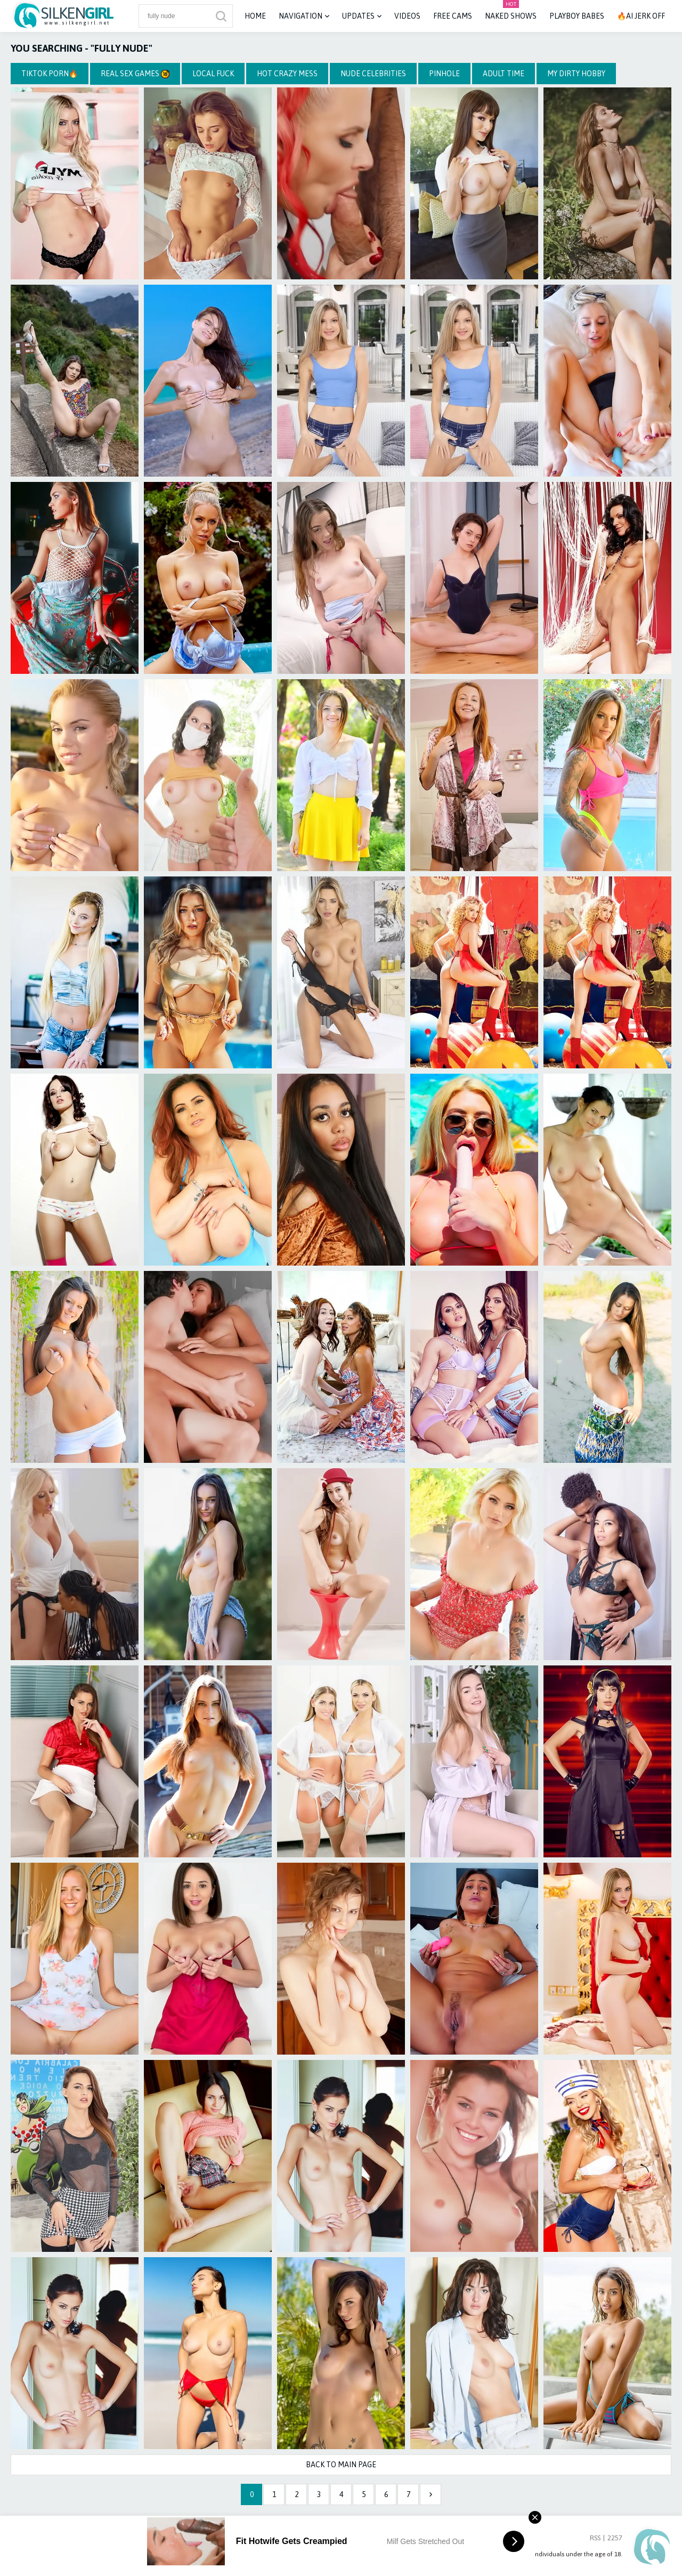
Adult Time (503, 73)
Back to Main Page (341, 2464)
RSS (595, 2538)
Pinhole (444, 73)
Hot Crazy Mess (287, 73)
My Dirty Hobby (576, 73)
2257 (614, 2538)
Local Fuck (213, 73)
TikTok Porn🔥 (49, 73)
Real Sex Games (135, 73)
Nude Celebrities (373, 73)
